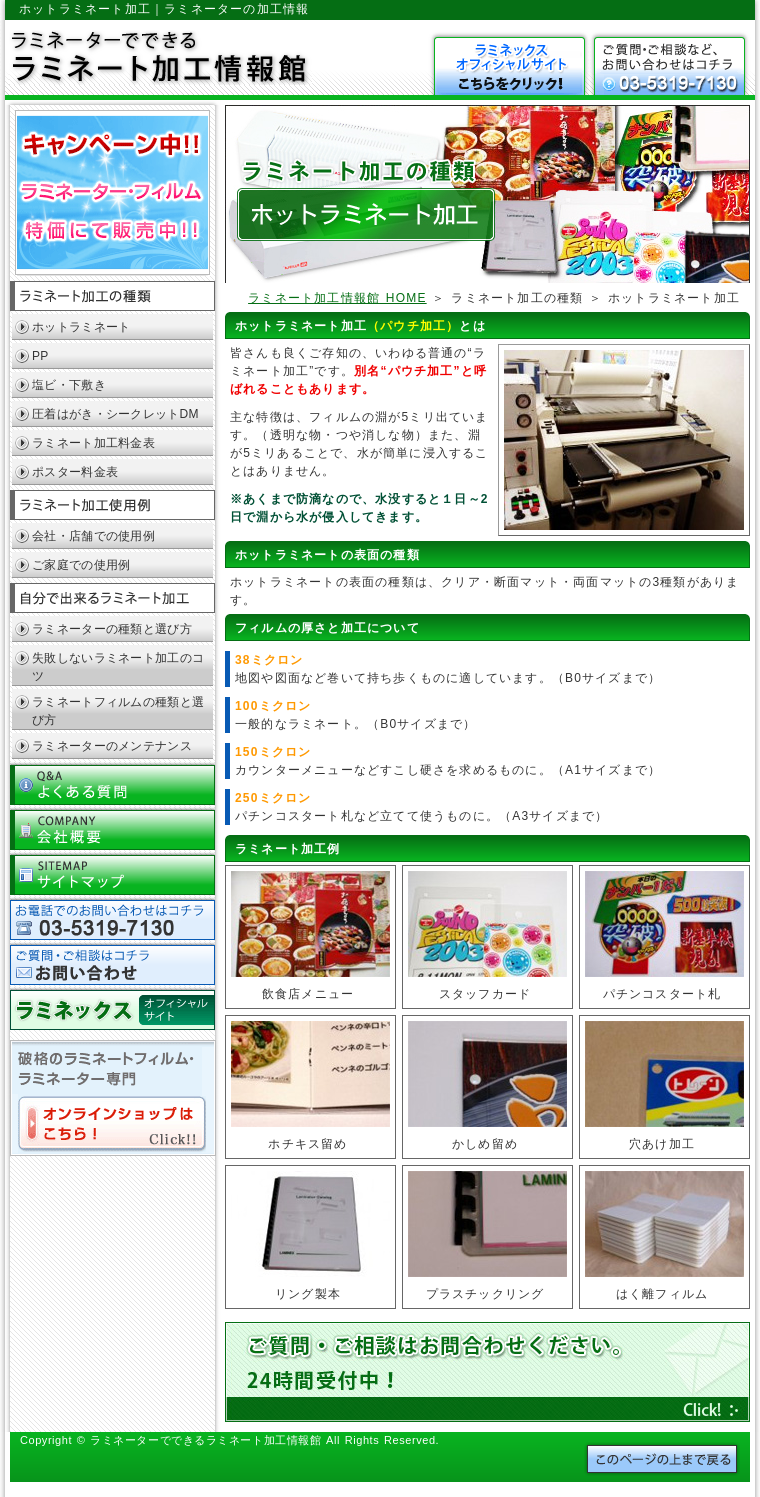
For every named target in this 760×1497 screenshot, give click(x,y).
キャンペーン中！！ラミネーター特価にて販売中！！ (112, 193)
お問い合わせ (669, 66)
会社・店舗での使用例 (93, 536)
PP (40, 356)
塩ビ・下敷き (69, 385)
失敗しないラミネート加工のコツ (118, 667)
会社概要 (112, 828)
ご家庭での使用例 (81, 565)
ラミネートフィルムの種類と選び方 (118, 711)
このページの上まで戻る (662, 1459)
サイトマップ (112, 873)
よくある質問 (112, 783)
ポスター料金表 (75, 472)
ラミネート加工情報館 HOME (337, 298)
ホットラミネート (81, 327)
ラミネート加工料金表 (93, 443)
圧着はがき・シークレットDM (115, 414)
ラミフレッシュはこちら (509, 66)
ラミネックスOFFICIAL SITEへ (112, 1008)
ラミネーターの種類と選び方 (112, 629)
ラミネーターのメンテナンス (112, 746)
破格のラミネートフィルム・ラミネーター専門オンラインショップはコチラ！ (113, 1098)
